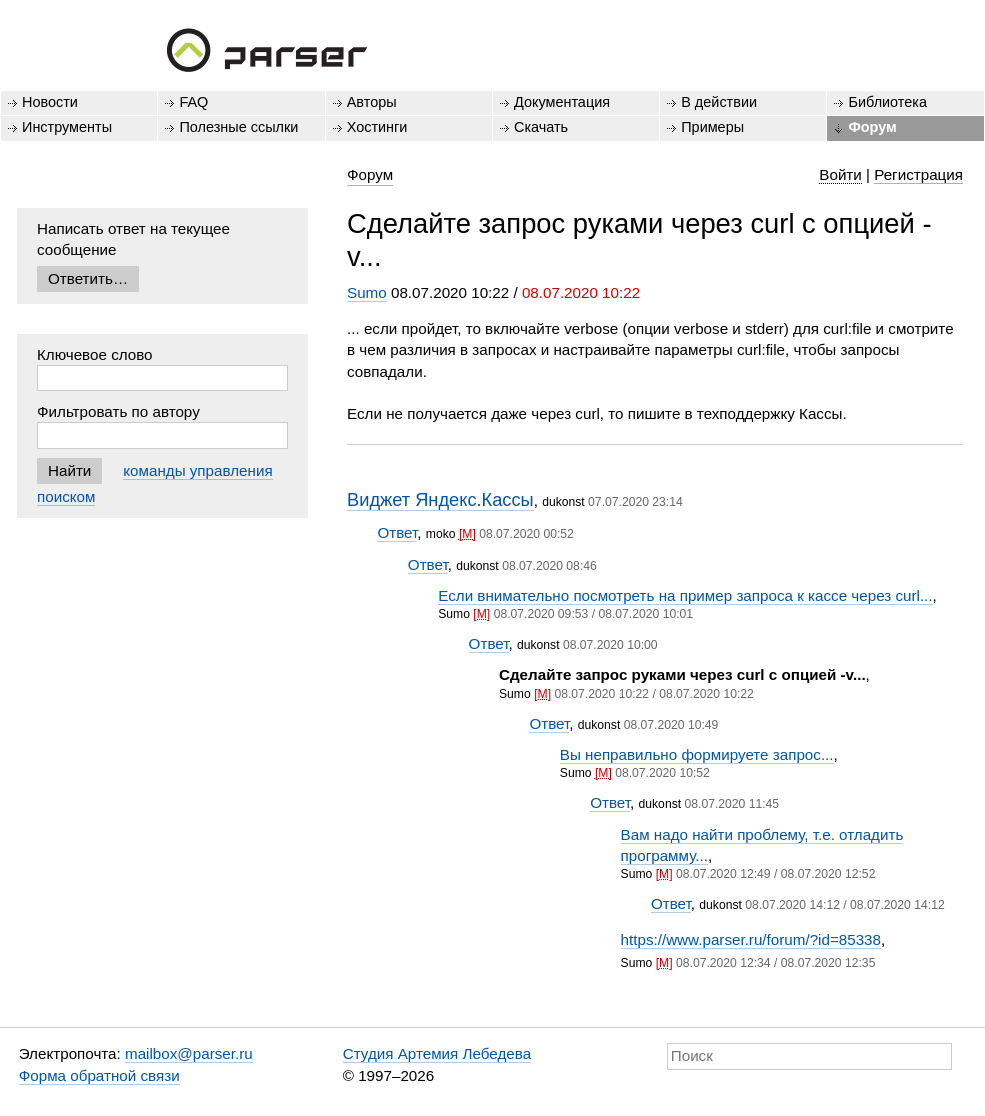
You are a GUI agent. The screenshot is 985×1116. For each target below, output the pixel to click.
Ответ (397, 532)
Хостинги (377, 127)
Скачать (541, 127)
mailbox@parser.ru (189, 1053)
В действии (719, 102)
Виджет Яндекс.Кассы (440, 499)
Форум (872, 127)
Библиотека (887, 102)
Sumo (367, 292)
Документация (562, 102)
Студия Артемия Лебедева (437, 1053)
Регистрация (918, 174)
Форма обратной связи (99, 1075)
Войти (840, 174)
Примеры (712, 127)
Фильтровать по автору (118, 411)
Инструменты (67, 127)
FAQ (193, 102)
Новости (50, 102)
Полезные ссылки (238, 127)
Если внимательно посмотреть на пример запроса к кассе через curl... (685, 595)
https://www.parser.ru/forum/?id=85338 (751, 939)
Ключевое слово (95, 354)
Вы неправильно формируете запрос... (697, 754)
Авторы (372, 102)
